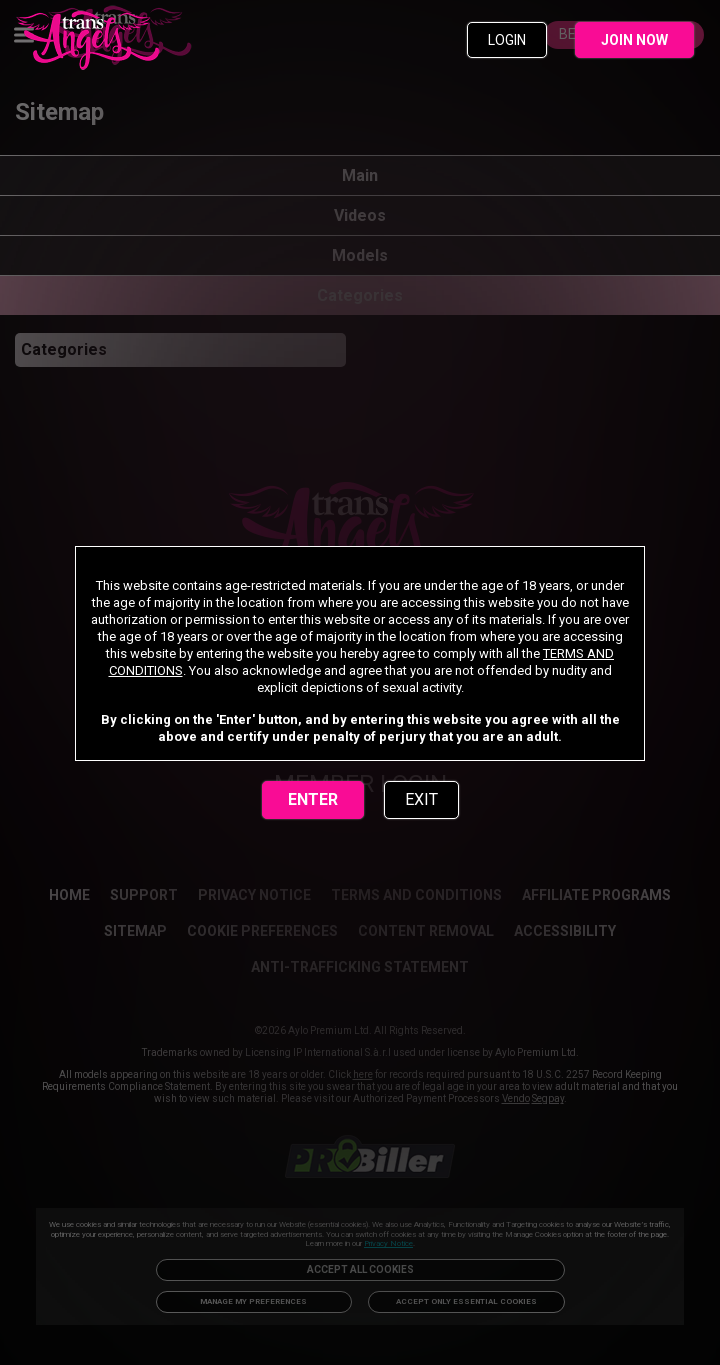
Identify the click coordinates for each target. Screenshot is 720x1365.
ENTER (313, 799)
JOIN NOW (634, 40)
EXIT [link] (421, 799)
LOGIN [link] (507, 40)
